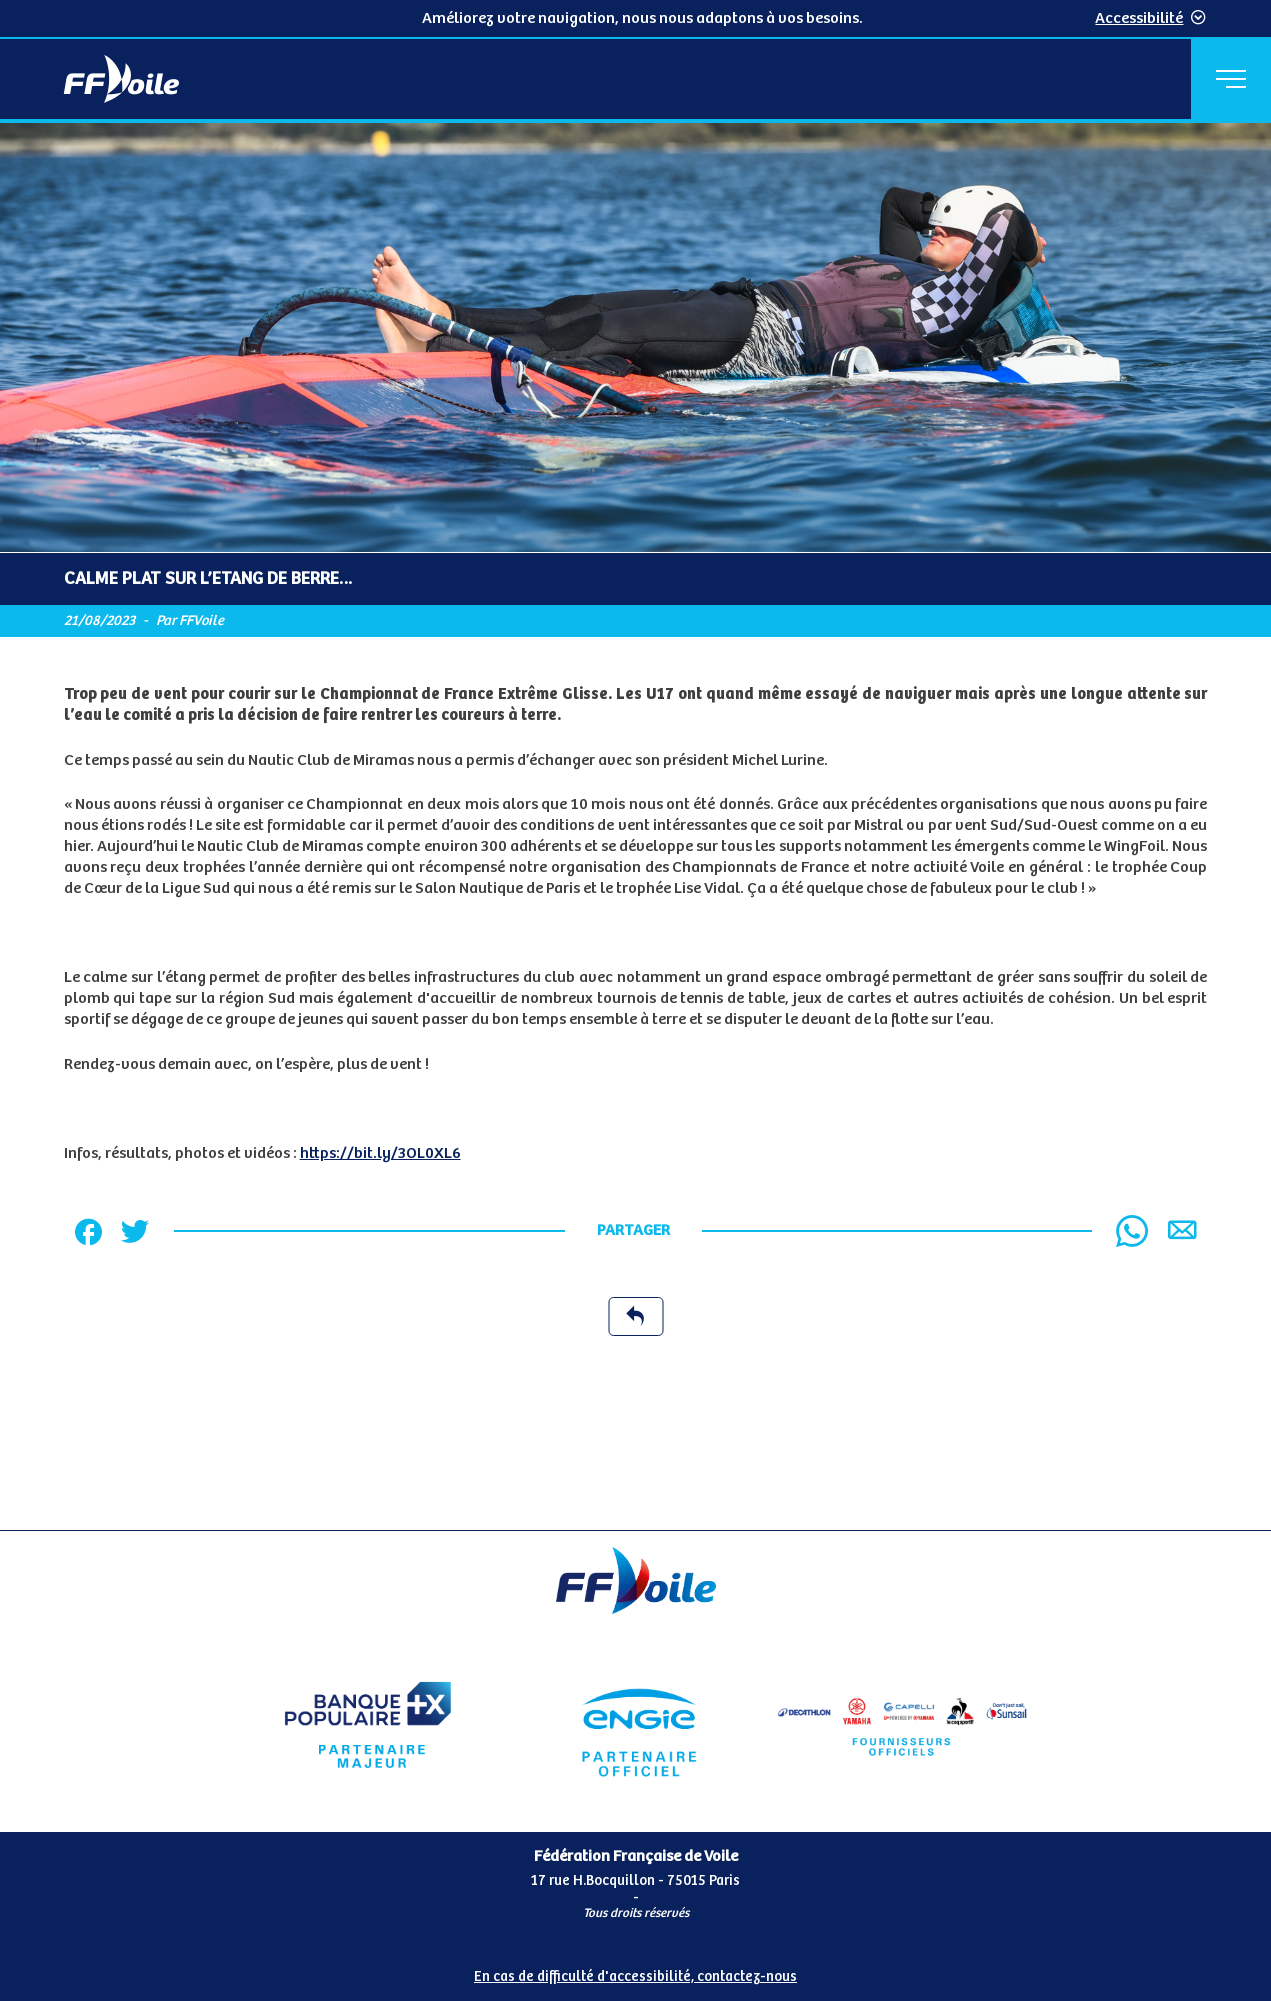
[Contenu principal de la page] (635, 826)
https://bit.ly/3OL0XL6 (380, 1153)
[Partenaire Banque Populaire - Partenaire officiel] (368, 1725)
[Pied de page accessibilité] (635, 1969)
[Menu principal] (1231, 79)
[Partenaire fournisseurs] (903, 1725)
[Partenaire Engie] (636, 1725)
